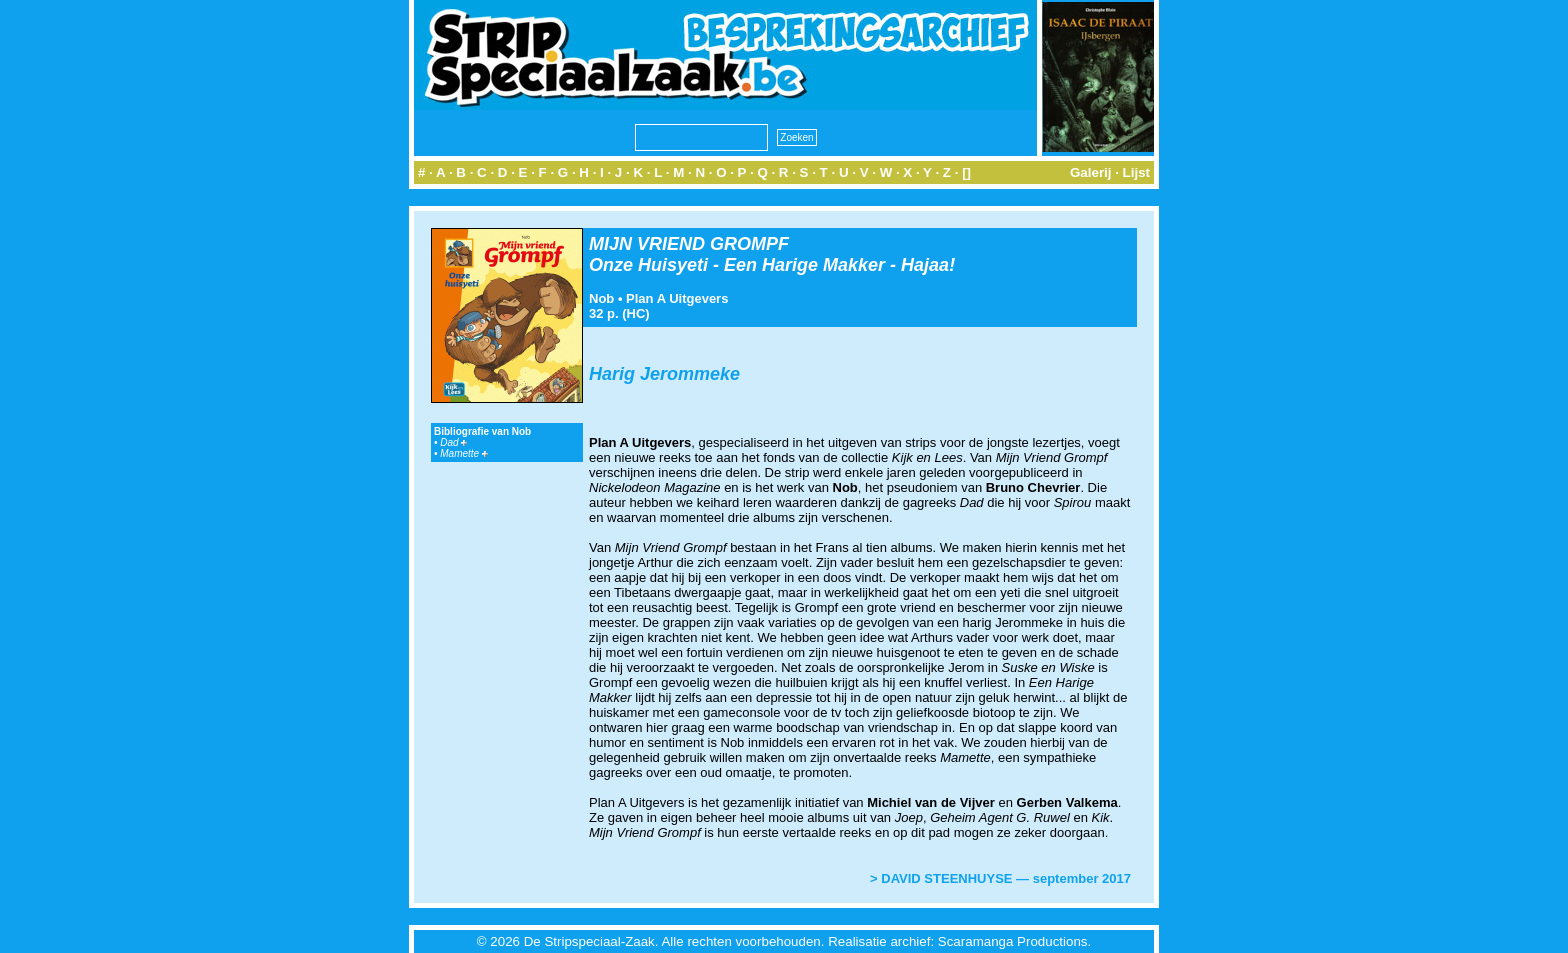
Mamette (464, 453)
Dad (453, 442)
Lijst (1136, 172)
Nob (601, 298)
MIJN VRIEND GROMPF (689, 244)
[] (966, 172)
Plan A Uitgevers (677, 298)
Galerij (1091, 172)
